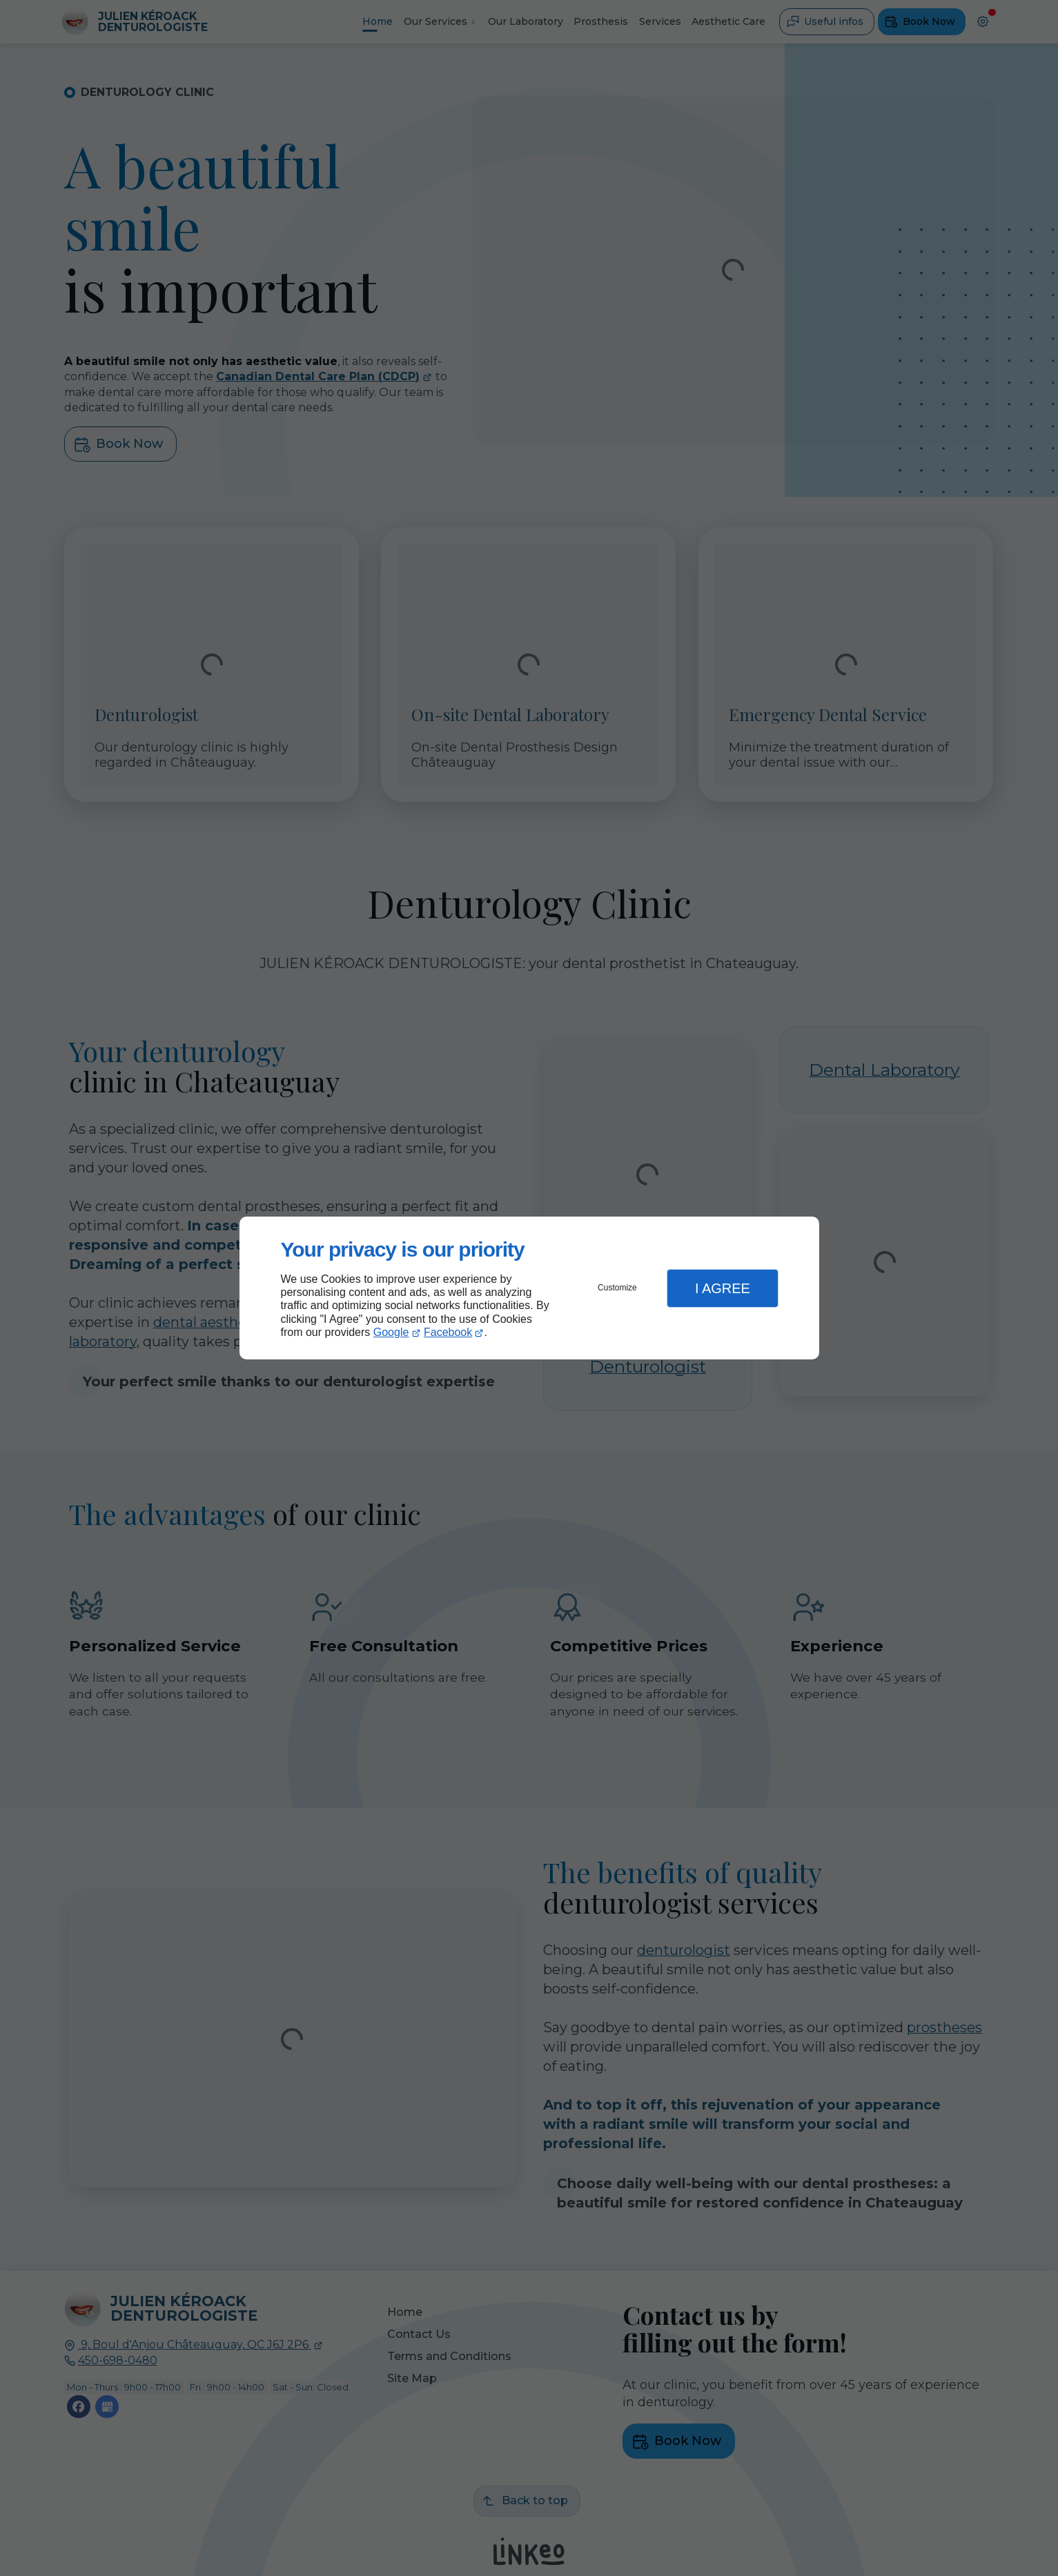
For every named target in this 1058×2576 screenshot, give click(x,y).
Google (391, 1332)
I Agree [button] (722, 1288)
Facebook (448, 1332)
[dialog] (529, 1288)
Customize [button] (617, 1287)
